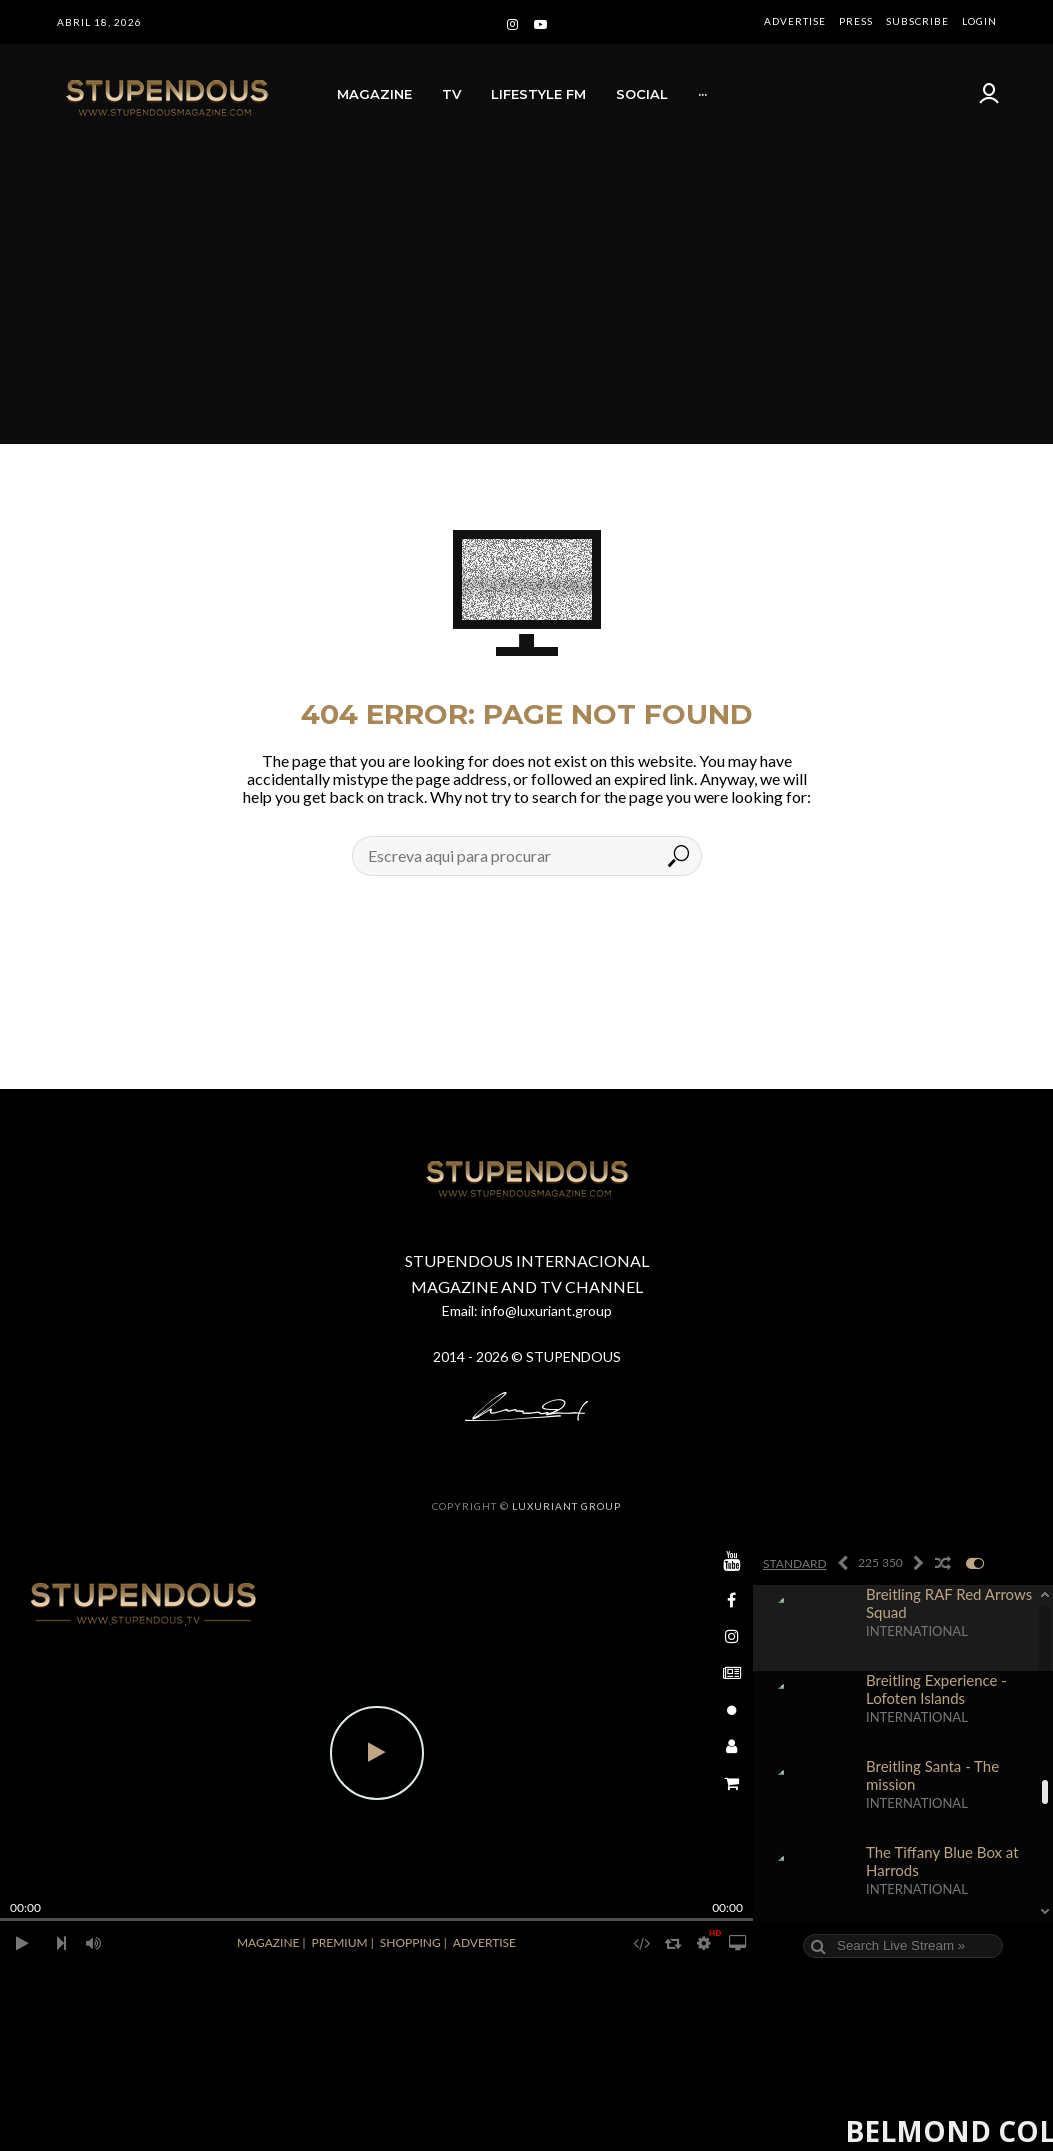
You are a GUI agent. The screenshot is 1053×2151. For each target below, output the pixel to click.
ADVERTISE (795, 21)
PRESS (856, 21)
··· (702, 94)
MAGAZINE (374, 94)
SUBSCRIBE (917, 21)
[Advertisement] (526, 294)
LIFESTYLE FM (538, 94)
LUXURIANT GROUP (566, 1506)
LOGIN (979, 21)
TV (451, 94)
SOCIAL (642, 94)
